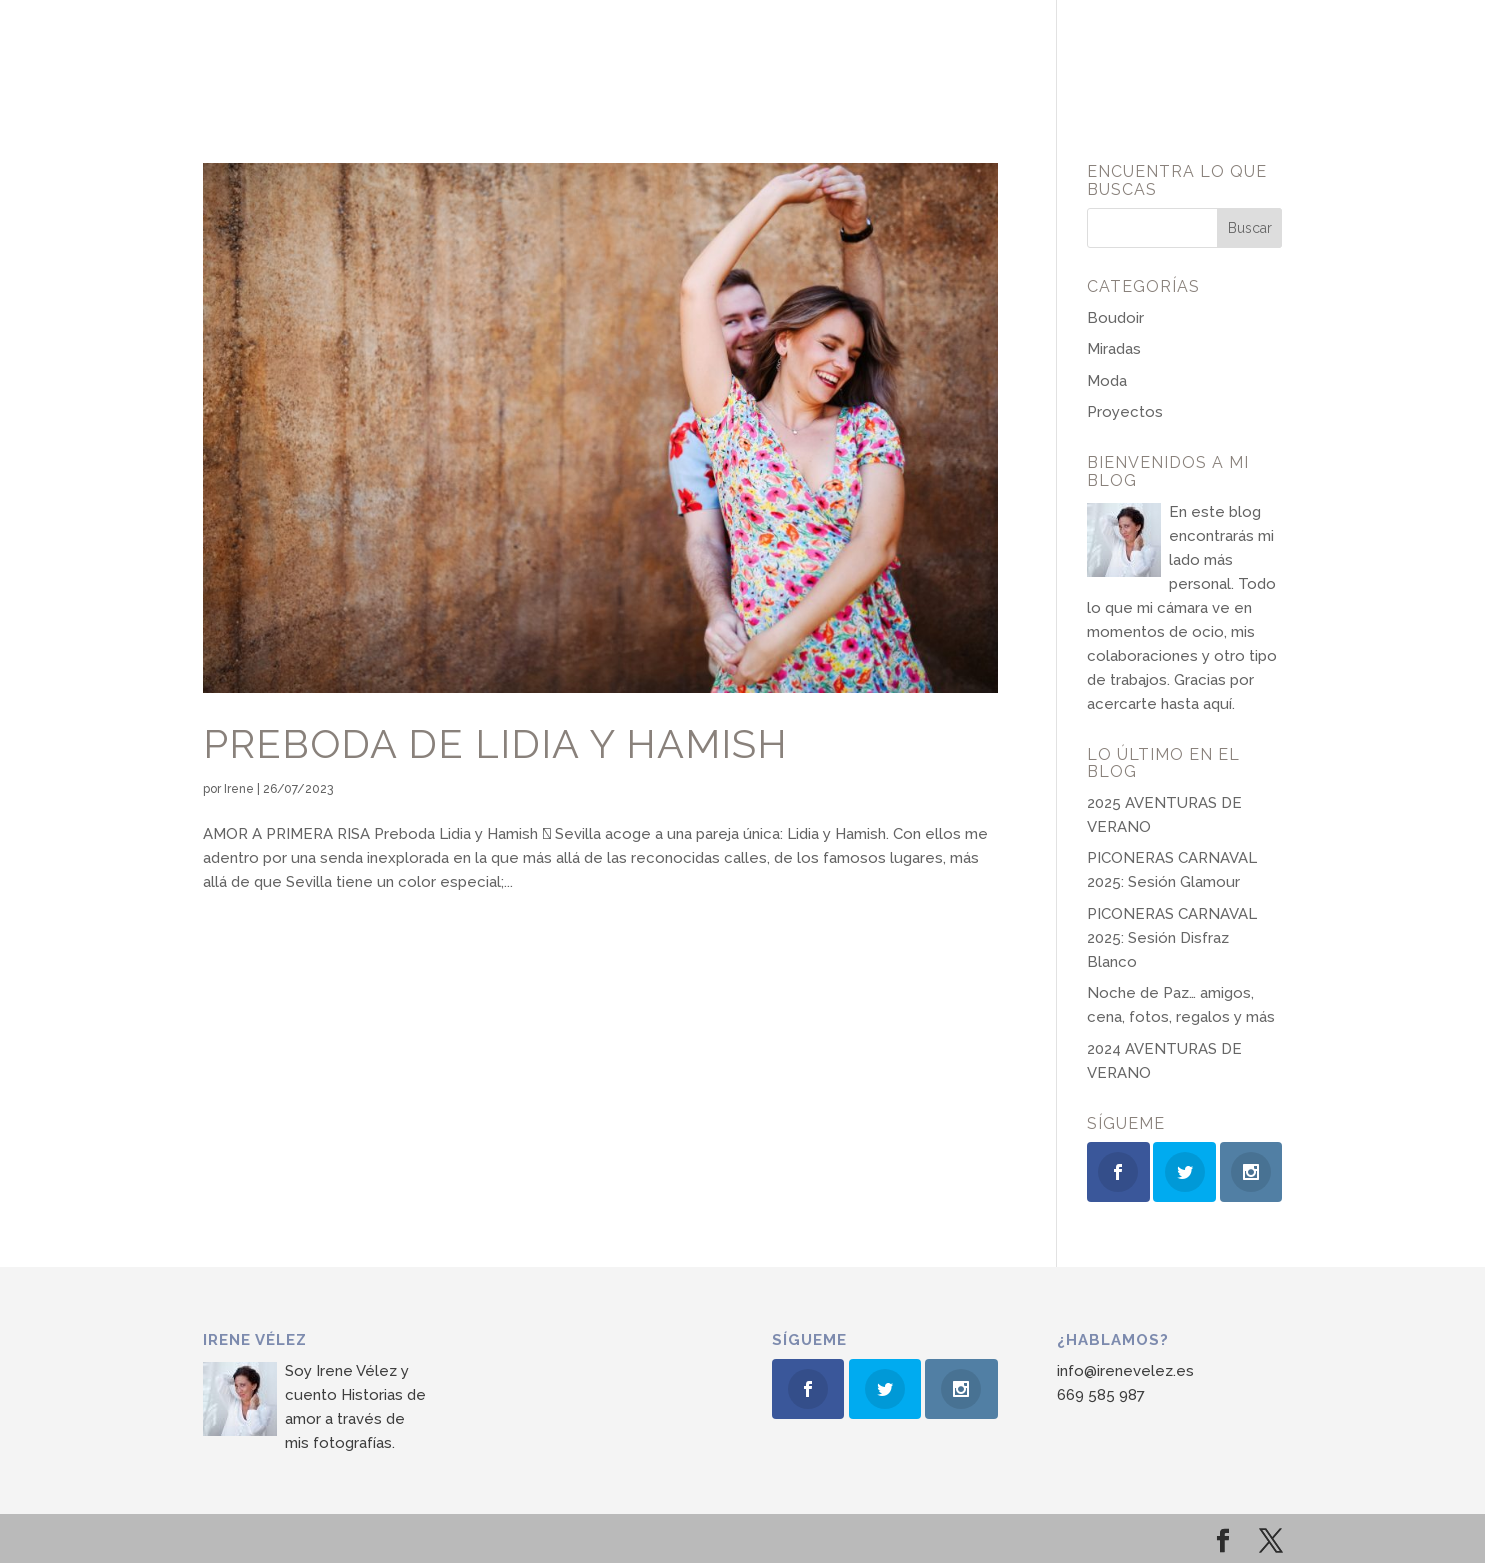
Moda (1107, 381)
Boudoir (1115, 318)
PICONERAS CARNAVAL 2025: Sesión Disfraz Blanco (1172, 938)
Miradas (1114, 349)
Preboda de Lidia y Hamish (495, 744)
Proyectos (1125, 412)
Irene (239, 789)
